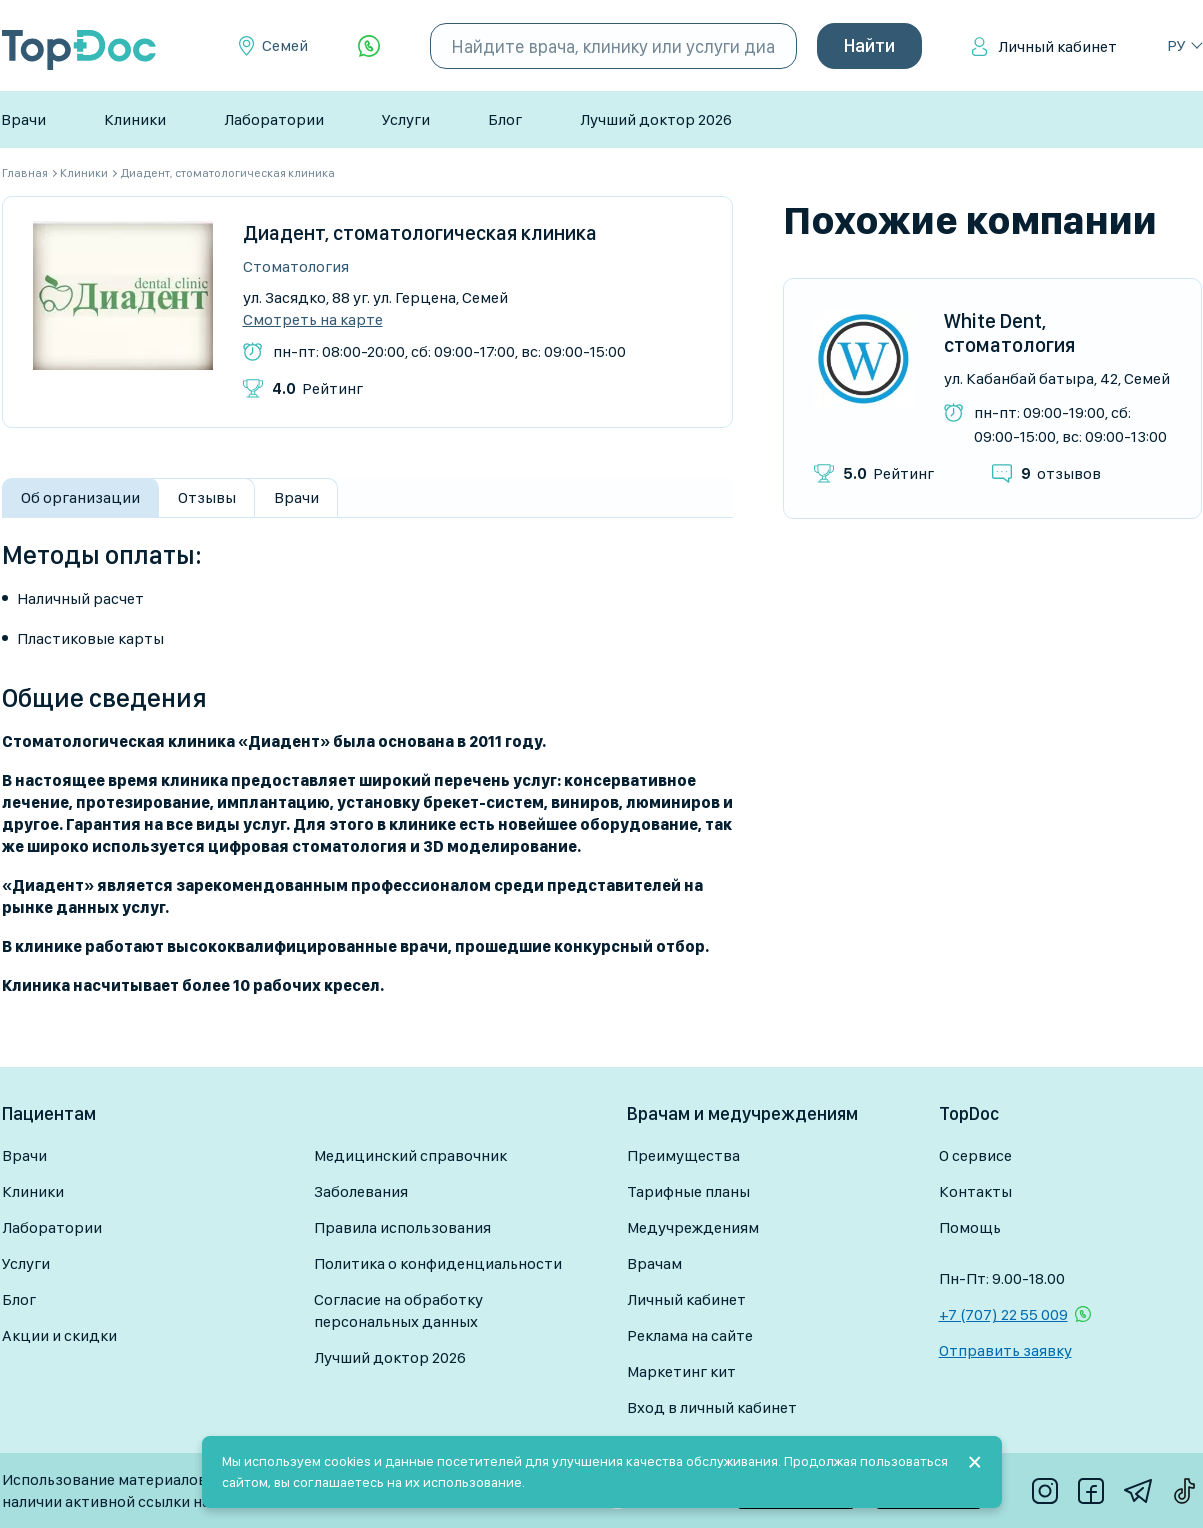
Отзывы (207, 497)
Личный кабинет (1057, 46)
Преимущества (683, 1155)
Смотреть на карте (313, 320)
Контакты (975, 1191)
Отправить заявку (1005, 1350)
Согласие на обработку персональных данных (398, 1310)
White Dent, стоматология (1009, 333)
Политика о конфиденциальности (438, 1263)
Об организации (80, 497)
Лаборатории (274, 119)
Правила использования (402, 1227)
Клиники (135, 119)
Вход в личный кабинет (712, 1407)
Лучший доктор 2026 (656, 119)
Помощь (970, 1227)
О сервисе (975, 1155)
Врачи (23, 119)
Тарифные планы (688, 1191)
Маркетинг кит (681, 1371)
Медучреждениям (693, 1227)
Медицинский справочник (410, 1155)
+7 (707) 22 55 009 (1003, 1314)
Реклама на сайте (690, 1335)
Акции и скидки (59, 1335)
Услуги (406, 119)
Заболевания (361, 1191)
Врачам (654, 1263)
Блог (505, 119)
